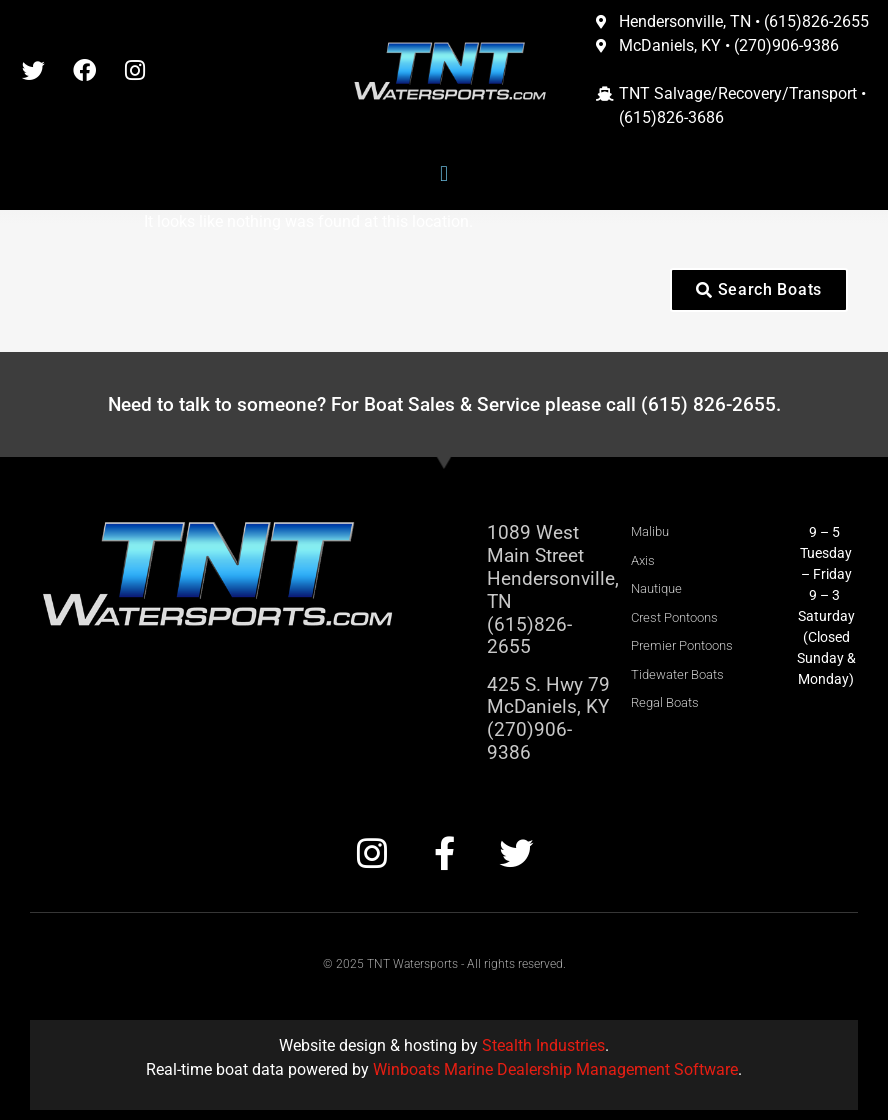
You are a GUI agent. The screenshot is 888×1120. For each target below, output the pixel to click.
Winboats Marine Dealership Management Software (555, 1069)
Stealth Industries (543, 1045)
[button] (443, 174)
